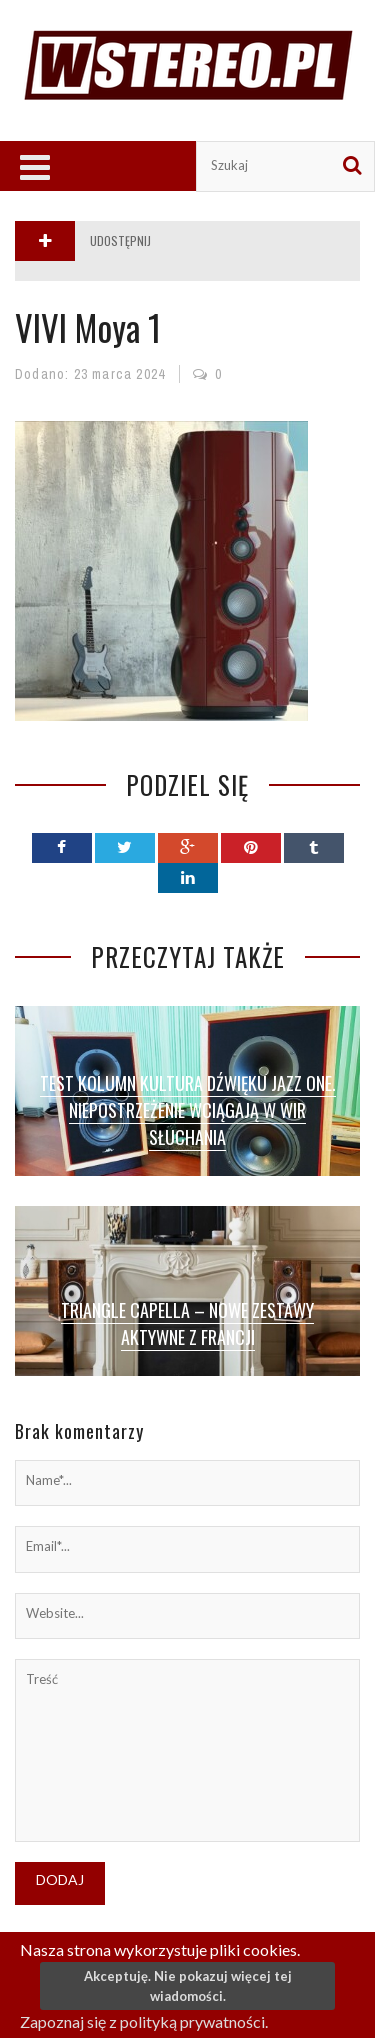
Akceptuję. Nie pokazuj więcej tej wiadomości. (188, 1986)
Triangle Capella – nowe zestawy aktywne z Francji (187, 1323)
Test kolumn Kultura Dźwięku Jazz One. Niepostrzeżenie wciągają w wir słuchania (188, 1110)
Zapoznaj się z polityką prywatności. (144, 2021)
